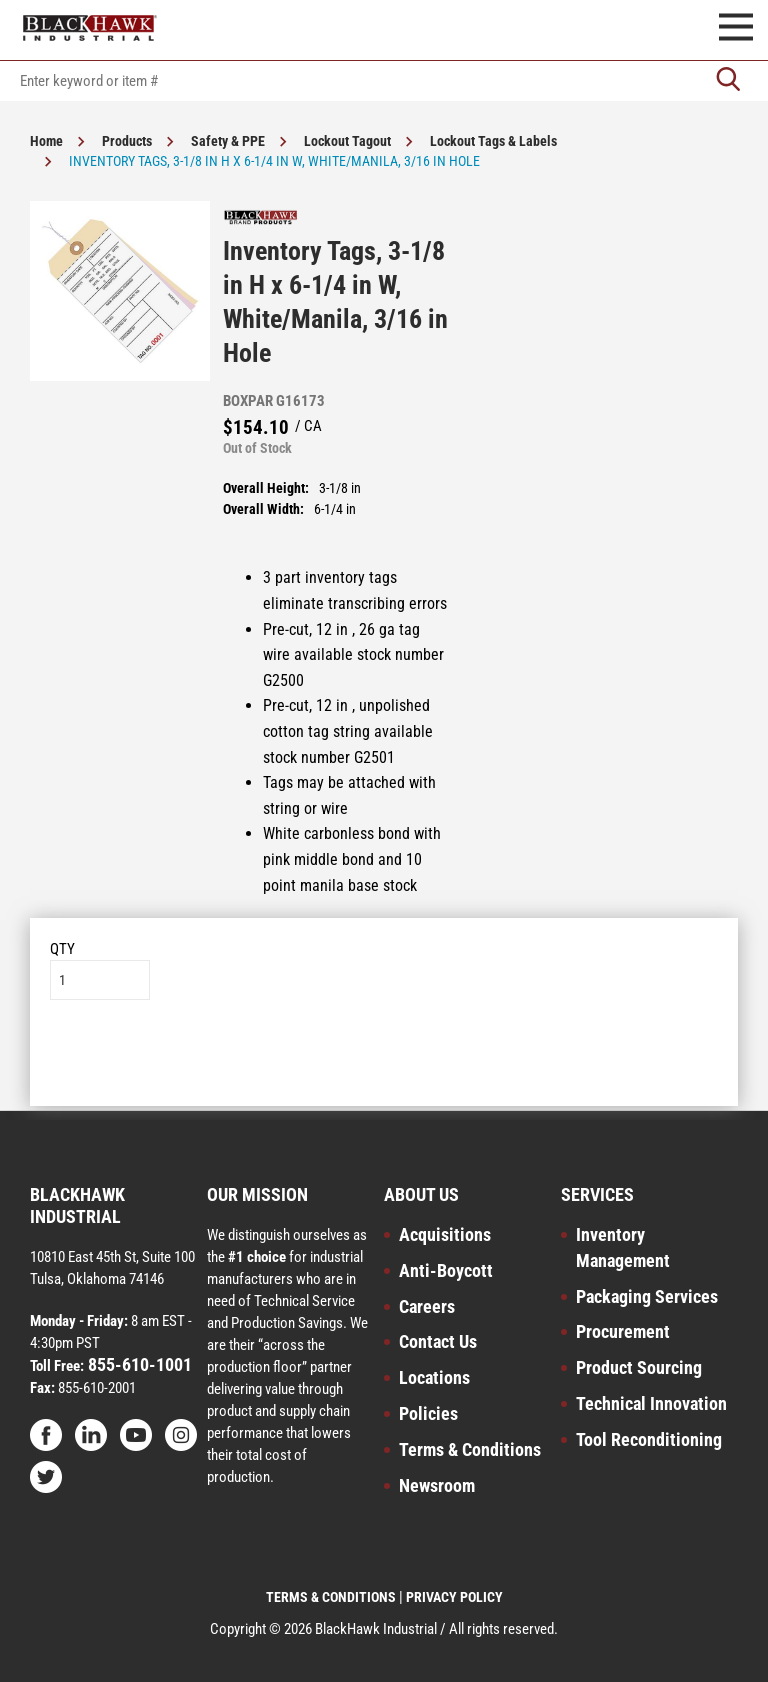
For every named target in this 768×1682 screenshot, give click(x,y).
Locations (434, 1377)
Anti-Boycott (446, 1270)
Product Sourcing (639, 1367)
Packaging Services (647, 1296)
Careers (427, 1306)
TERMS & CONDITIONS (331, 1597)
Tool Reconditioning (649, 1439)
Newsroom (437, 1485)
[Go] (728, 81)
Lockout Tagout (347, 141)
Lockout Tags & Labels (493, 141)
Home (46, 141)
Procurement (623, 1331)
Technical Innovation (651, 1403)
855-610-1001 (138, 1364)
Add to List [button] (384, 1060)
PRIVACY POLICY (454, 1597)
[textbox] (384, 81)
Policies (428, 1413)
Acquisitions (445, 1234)
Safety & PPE (228, 141)
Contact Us (438, 1341)
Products (127, 141)
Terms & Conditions (470, 1449)
